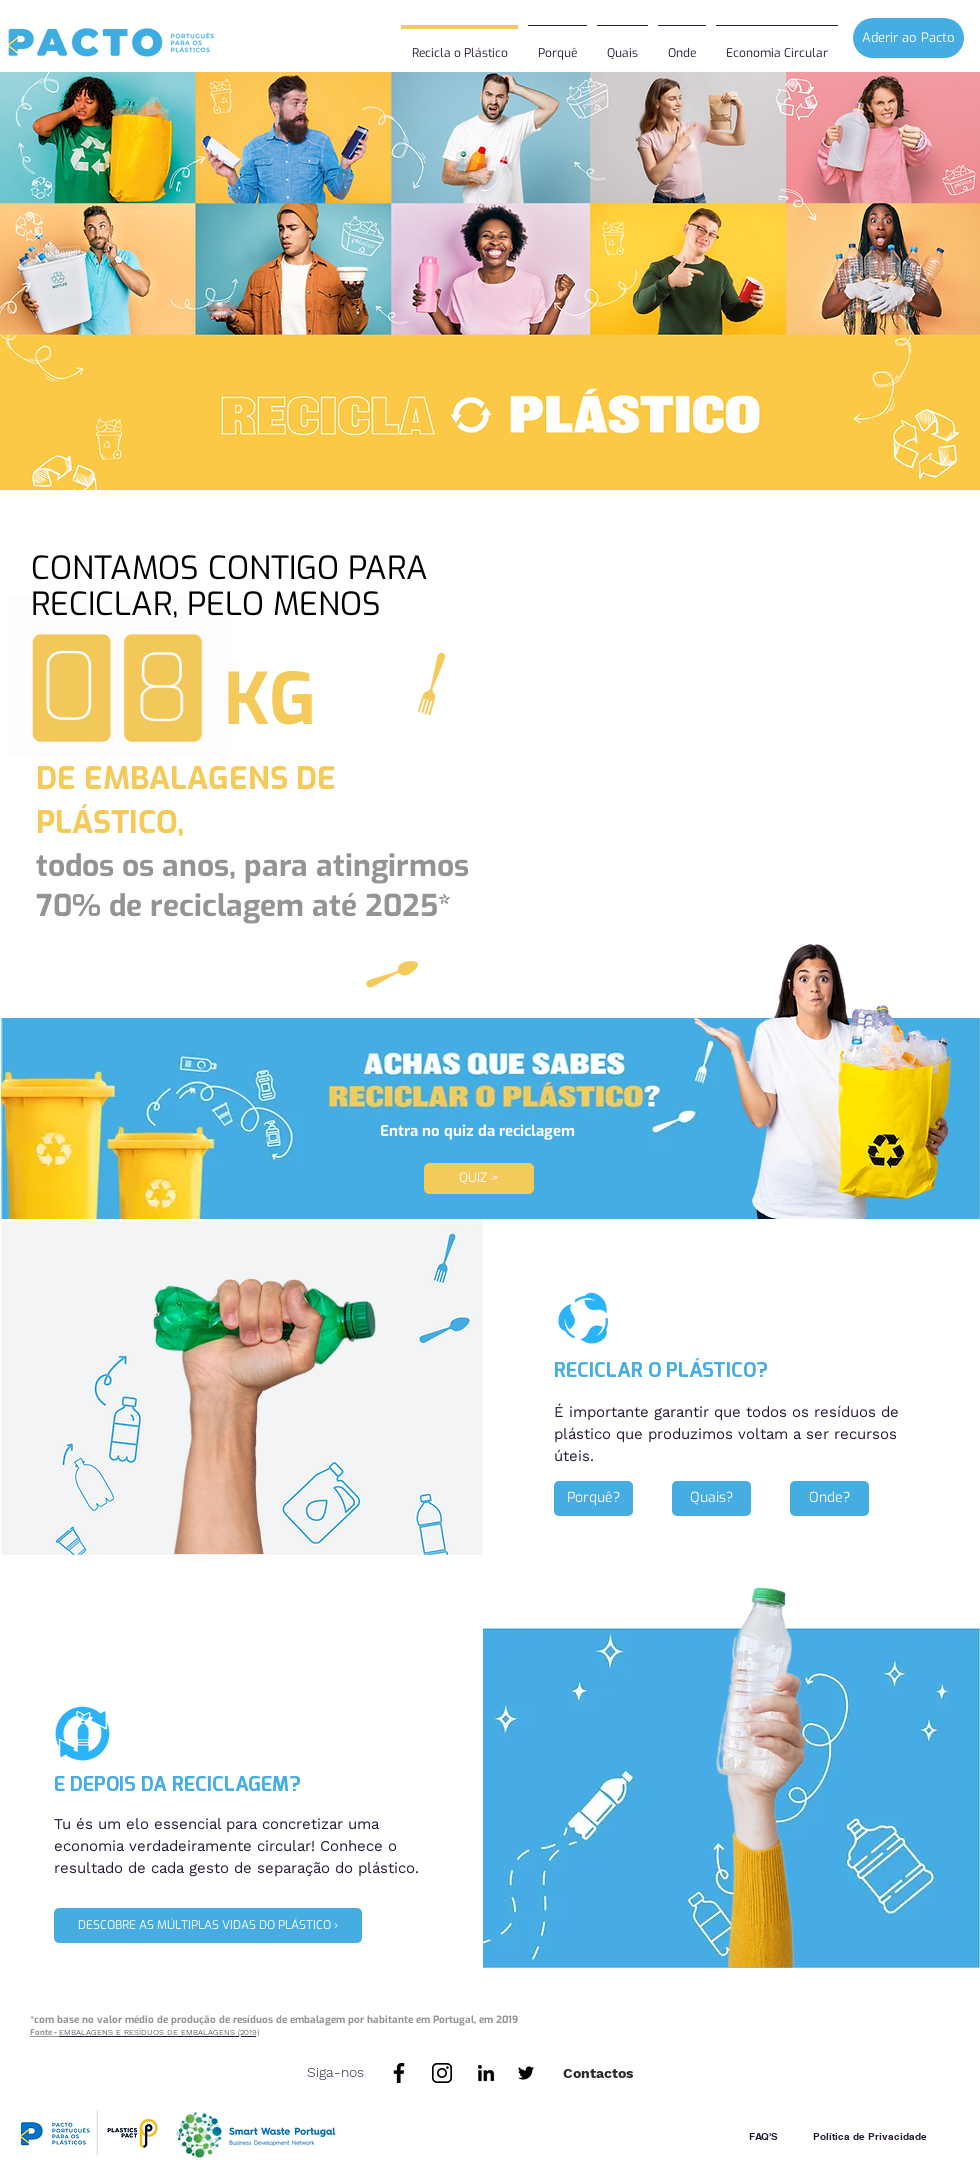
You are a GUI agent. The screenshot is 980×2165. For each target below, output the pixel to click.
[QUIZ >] (479, 1178)
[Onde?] (829, 1498)
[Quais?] (711, 1498)
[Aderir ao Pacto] (908, 38)
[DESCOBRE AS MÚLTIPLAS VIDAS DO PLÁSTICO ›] (208, 1925)
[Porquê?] (593, 1498)
